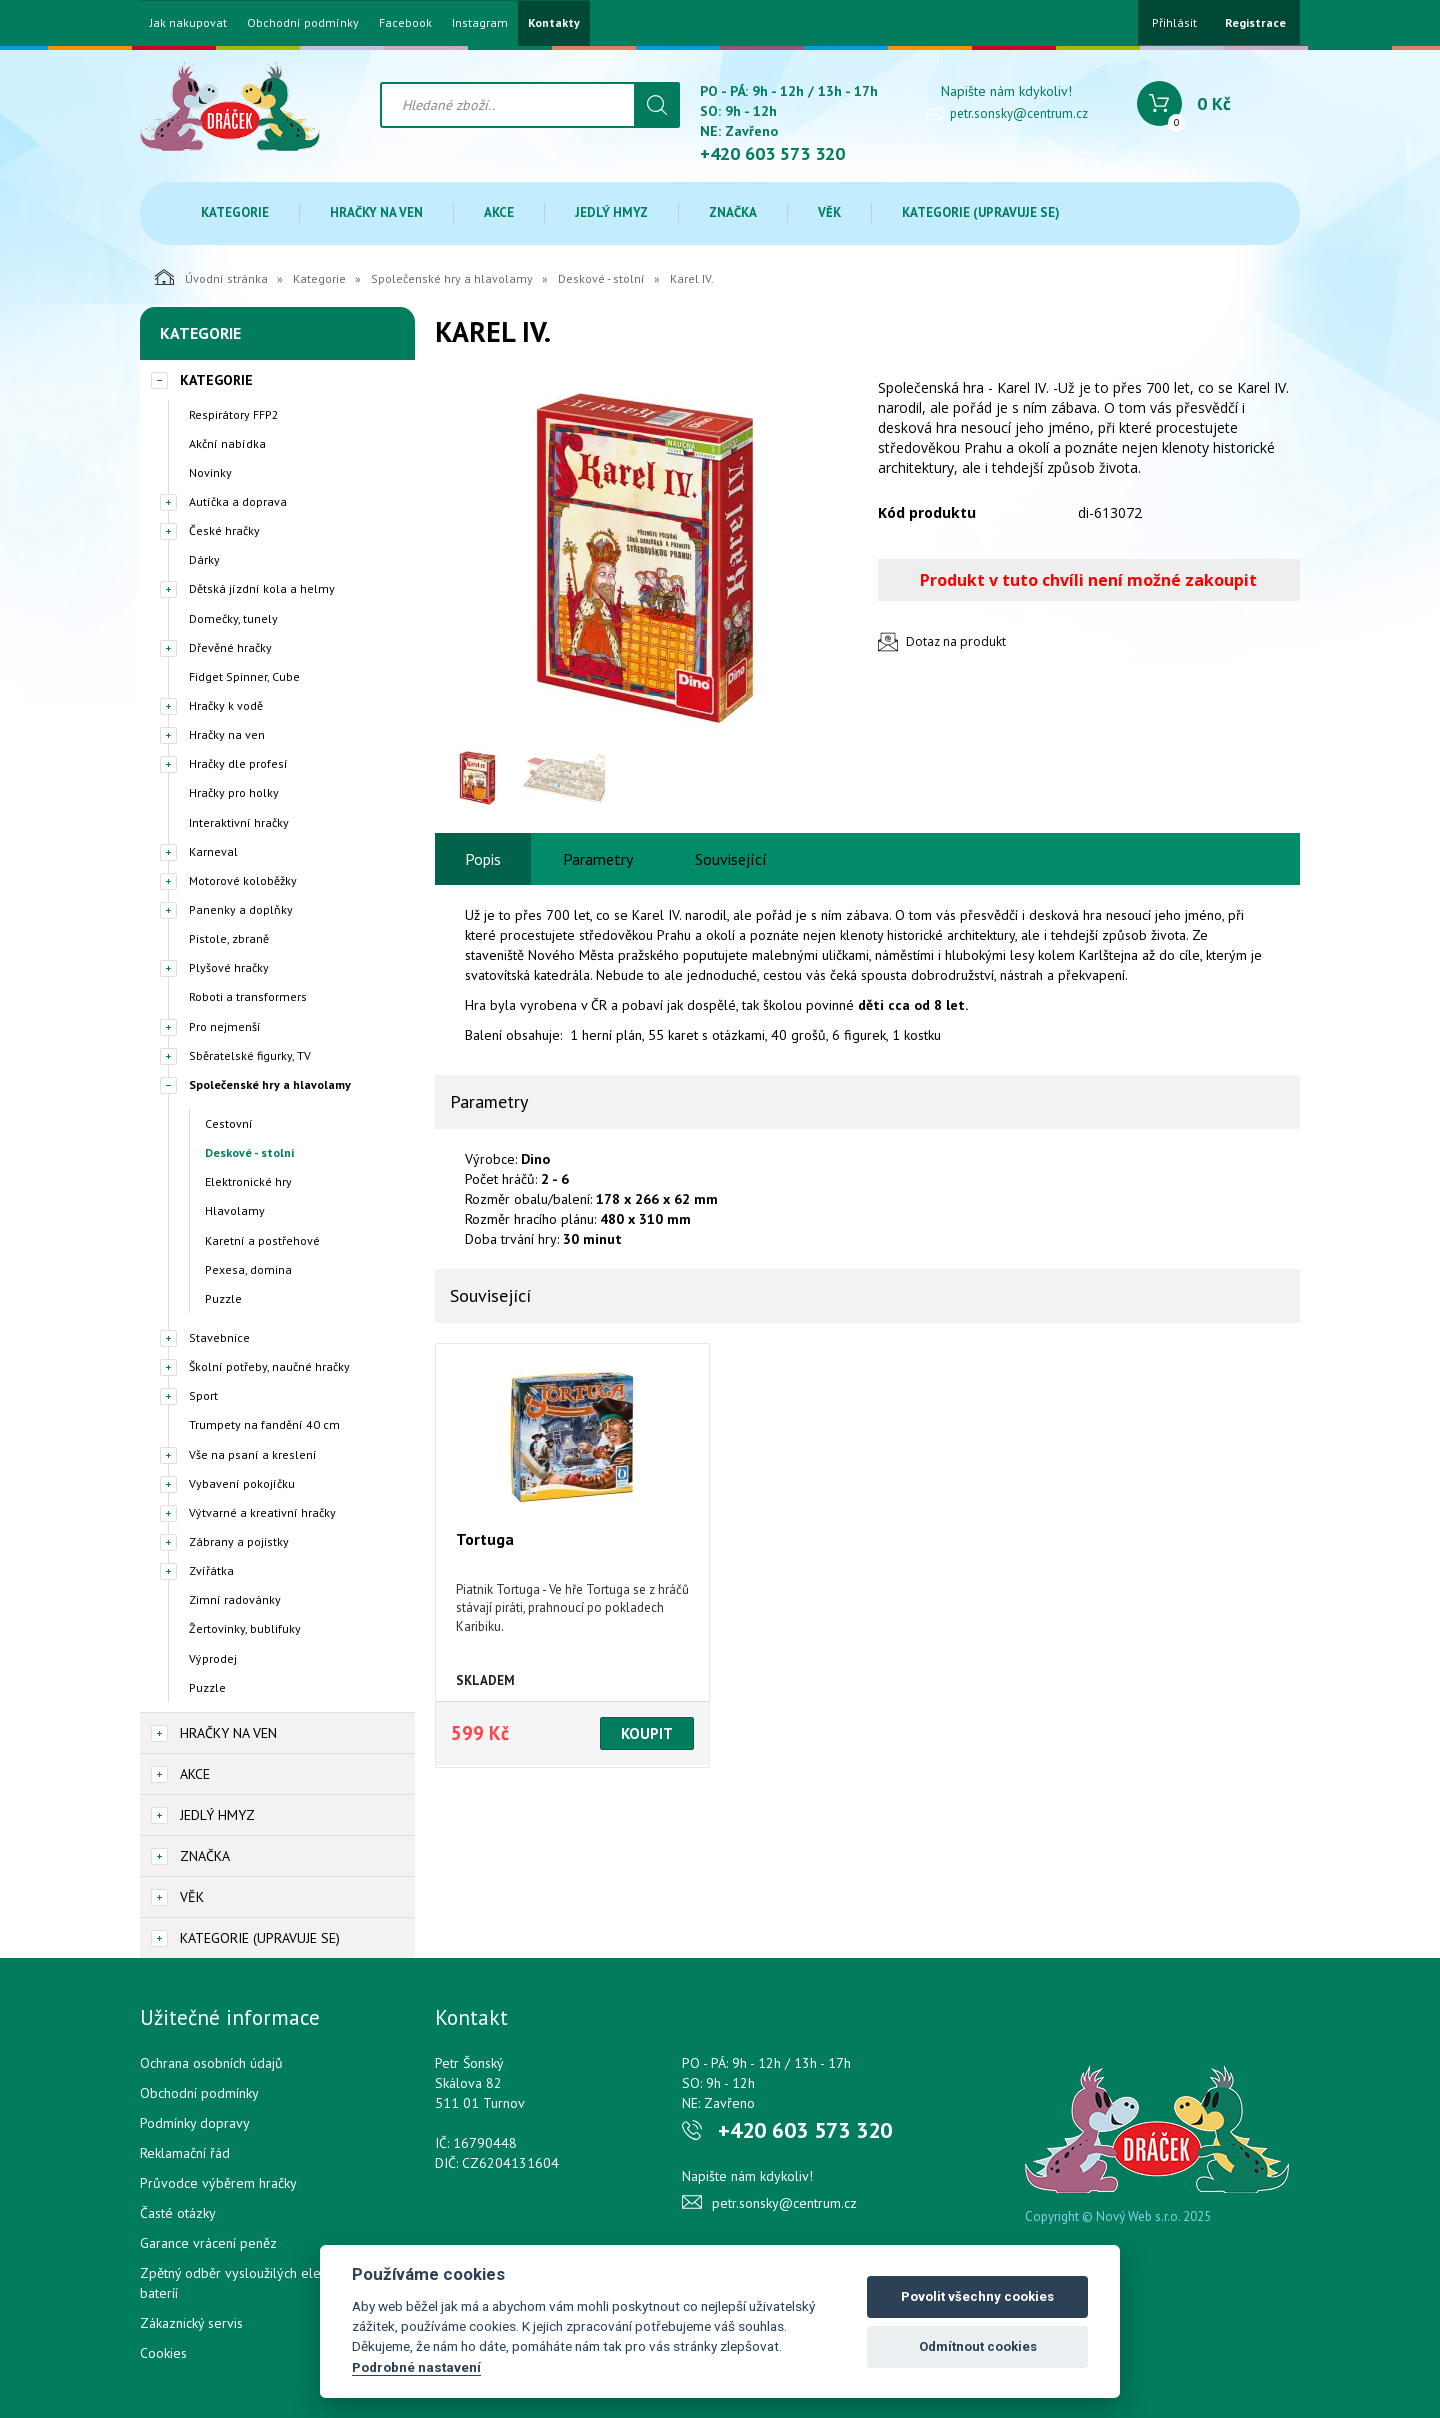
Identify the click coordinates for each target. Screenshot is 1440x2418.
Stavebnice (219, 1337)
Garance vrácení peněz (208, 2243)
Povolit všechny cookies (977, 2296)
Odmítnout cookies (978, 2346)
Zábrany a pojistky (239, 1541)
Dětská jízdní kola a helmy (262, 588)
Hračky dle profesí (238, 763)
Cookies (163, 2353)
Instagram (480, 23)
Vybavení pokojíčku (242, 1483)
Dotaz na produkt (956, 641)
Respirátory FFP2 (234, 414)
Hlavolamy (235, 1210)
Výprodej (213, 1658)
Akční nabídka (227, 443)
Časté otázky (178, 2213)
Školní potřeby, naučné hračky (269, 1366)
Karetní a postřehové (262, 1240)
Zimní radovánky (235, 1599)
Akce (499, 212)
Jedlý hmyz (611, 212)
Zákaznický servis (191, 2323)
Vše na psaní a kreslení (253, 1454)
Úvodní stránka (211, 277)
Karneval (213, 851)
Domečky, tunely (233, 618)
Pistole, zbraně (229, 938)
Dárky (204, 559)
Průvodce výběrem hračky (218, 2183)
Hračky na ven (376, 212)
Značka (733, 212)
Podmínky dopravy (195, 2123)
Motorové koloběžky (243, 880)
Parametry (598, 859)
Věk (829, 212)
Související (731, 859)
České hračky (224, 530)
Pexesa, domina (248, 1269)
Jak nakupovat (188, 23)
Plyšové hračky (229, 967)
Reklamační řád (185, 2153)
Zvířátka (211, 1570)
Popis (483, 859)
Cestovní (229, 1123)
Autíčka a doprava (238, 501)
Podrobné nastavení (416, 2367)
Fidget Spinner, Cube (244, 676)
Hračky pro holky (234, 792)
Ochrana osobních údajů (211, 2063)
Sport (203, 1395)
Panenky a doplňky (241, 909)
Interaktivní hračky (239, 822)
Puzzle (223, 1298)
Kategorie (235, 212)
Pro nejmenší (225, 1026)
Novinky (210, 472)
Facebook (405, 23)
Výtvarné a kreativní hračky (262, 1512)
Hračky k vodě (226, 705)
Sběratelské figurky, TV (250, 1055)
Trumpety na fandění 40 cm (264, 1424)
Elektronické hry (248, 1181)
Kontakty (554, 23)
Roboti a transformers (248, 996)
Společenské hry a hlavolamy (452, 278)
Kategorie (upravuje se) (981, 212)
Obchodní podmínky (303, 23)
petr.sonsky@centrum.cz (1019, 113)
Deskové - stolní (601, 278)
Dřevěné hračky (230, 647)
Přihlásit (1174, 22)
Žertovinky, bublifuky (245, 1628)
